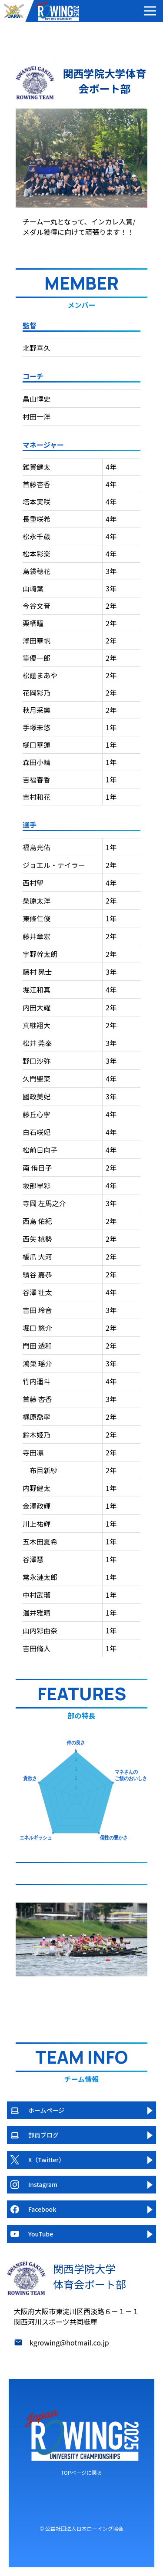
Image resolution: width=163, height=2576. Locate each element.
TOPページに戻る (81, 2472)
